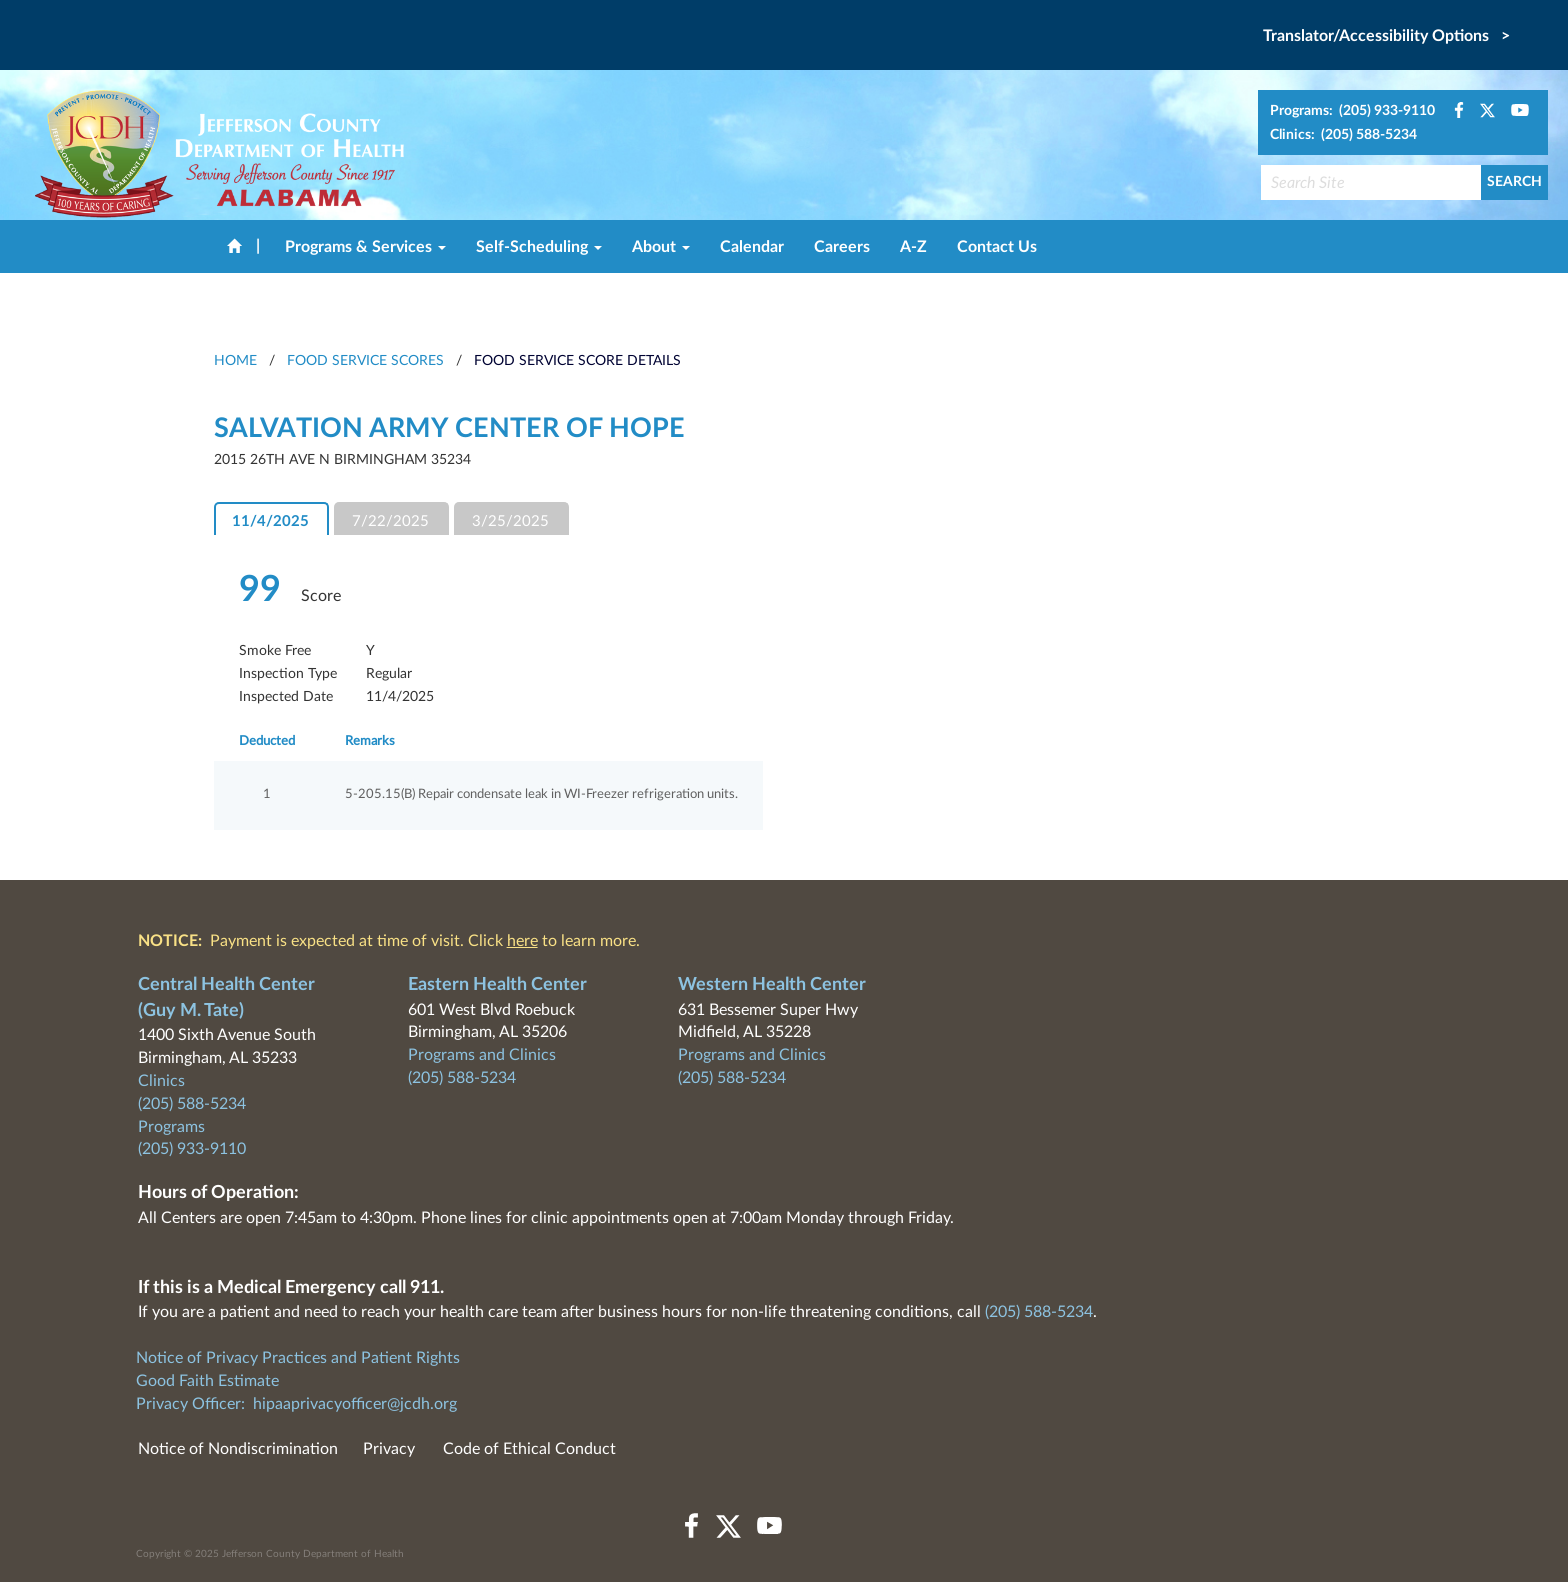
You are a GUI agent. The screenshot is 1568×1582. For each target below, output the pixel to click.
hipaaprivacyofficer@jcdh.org (355, 1404)
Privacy (389, 1449)
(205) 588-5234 (192, 1104)
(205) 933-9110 (192, 1149)
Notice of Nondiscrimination (238, 1449)
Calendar (752, 247)
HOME (235, 361)
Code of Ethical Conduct (529, 1449)
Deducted (267, 741)
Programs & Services (365, 247)
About (661, 247)
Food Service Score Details (577, 361)
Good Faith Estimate (207, 1381)
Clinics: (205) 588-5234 (1343, 135)
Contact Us (997, 247)
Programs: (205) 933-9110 (1352, 111)
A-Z (913, 247)
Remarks (370, 741)
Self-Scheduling (539, 247)
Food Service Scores (365, 361)
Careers (842, 247)
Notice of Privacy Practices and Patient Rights (298, 1358)
